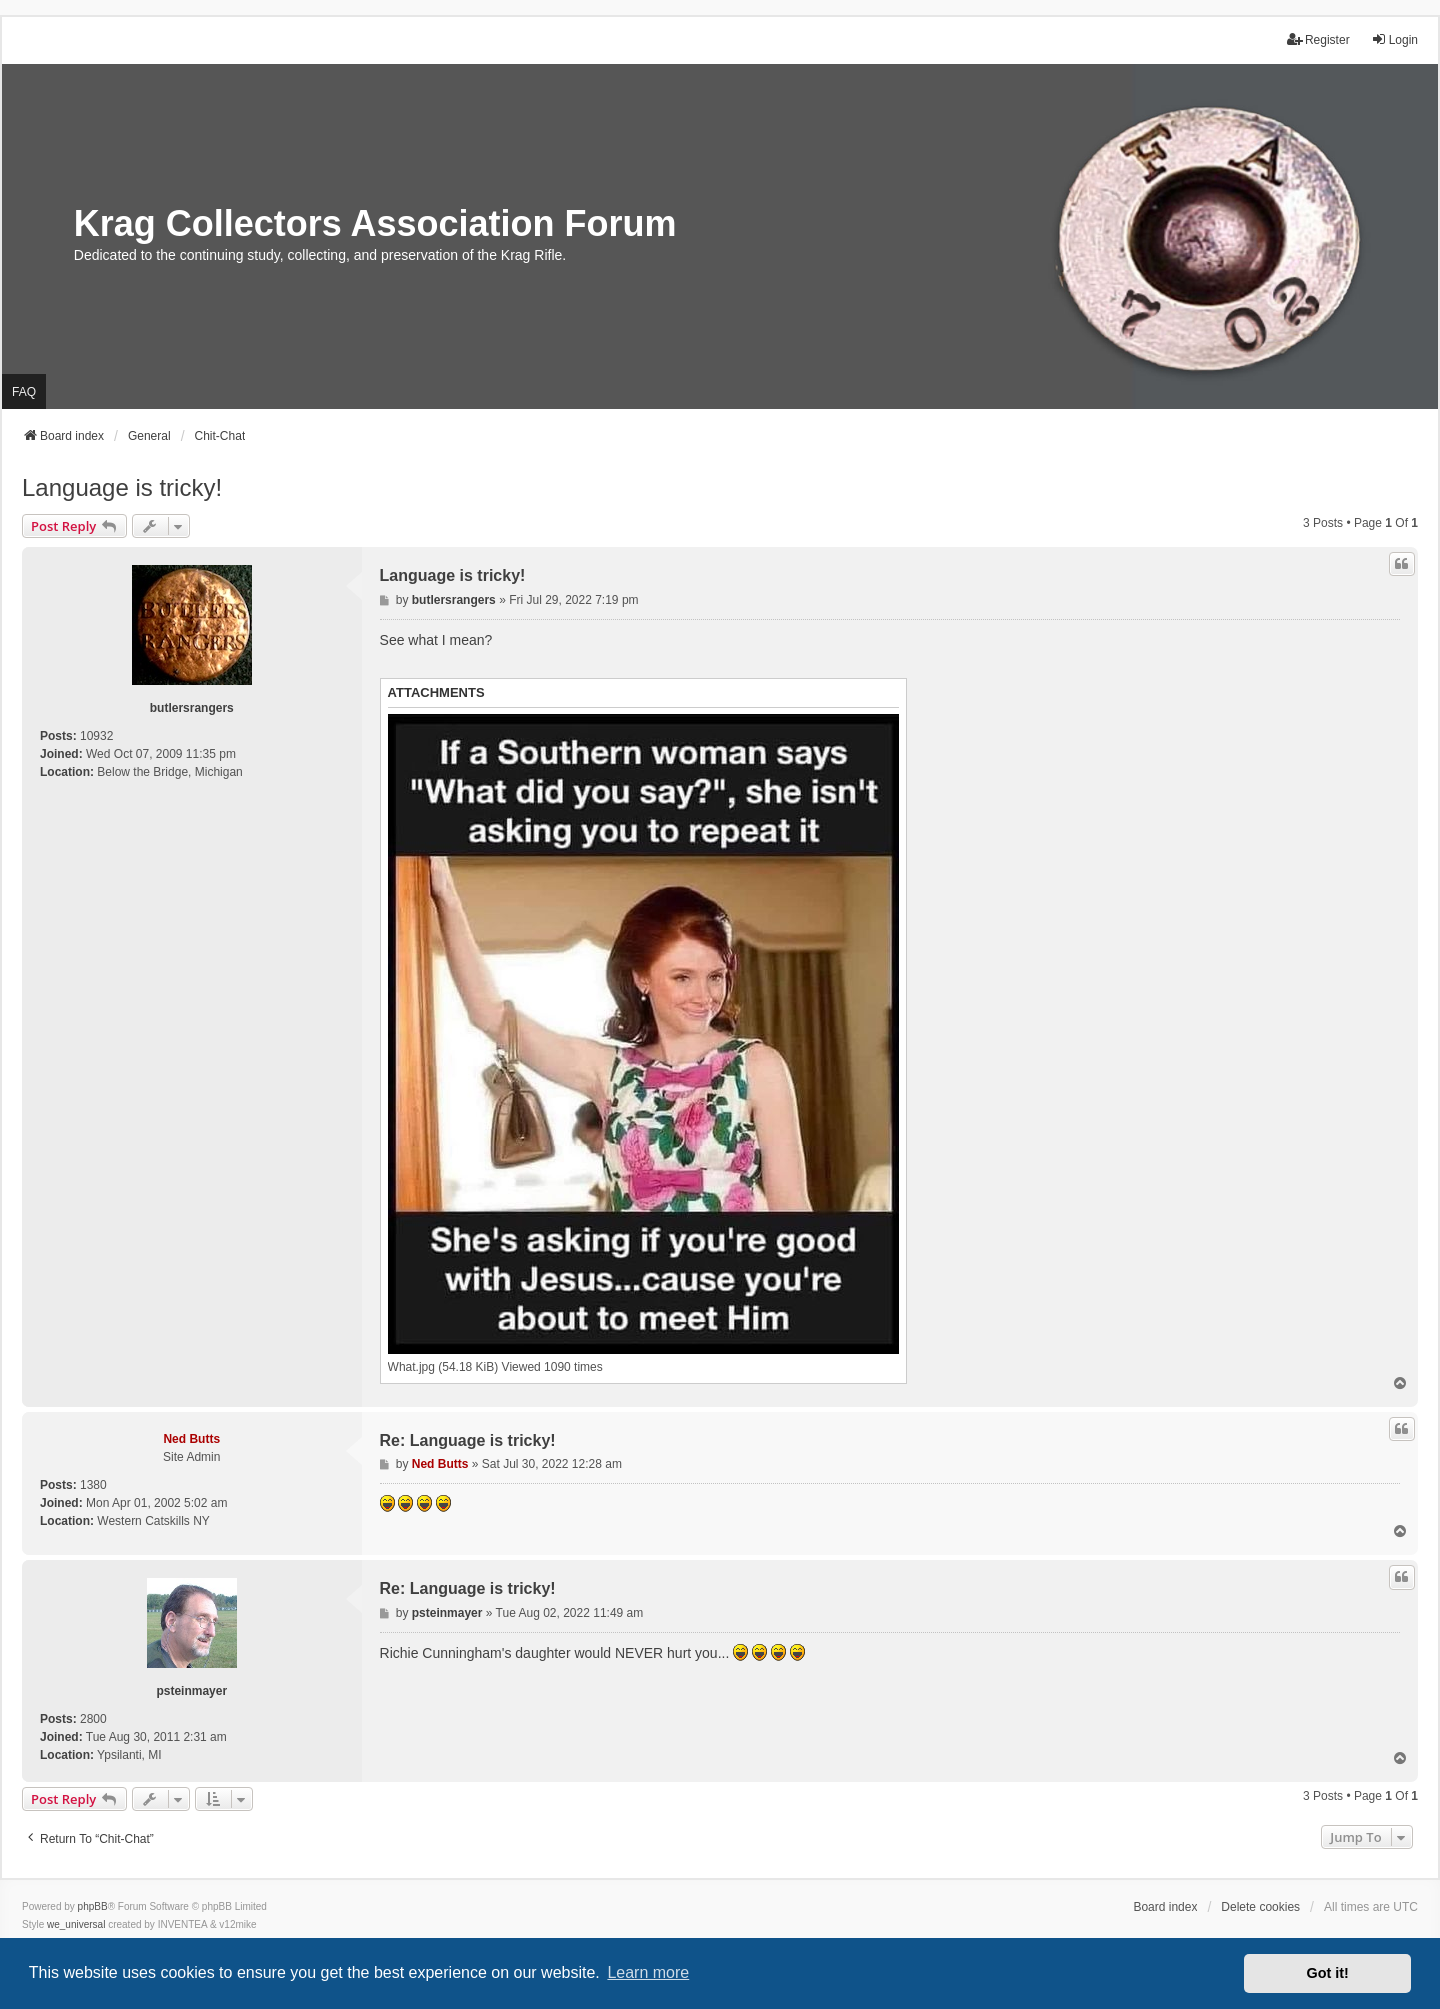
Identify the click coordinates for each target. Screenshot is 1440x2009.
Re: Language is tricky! (468, 1440)
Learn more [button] (648, 1972)
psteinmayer (191, 1691)
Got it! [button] (1328, 1973)
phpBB (93, 1906)
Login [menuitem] (1394, 39)
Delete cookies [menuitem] (1260, 1907)
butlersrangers (192, 708)
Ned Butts (191, 1439)
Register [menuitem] (1318, 39)
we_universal (76, 1924)
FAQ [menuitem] (24, 392)
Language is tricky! (122, 487)
